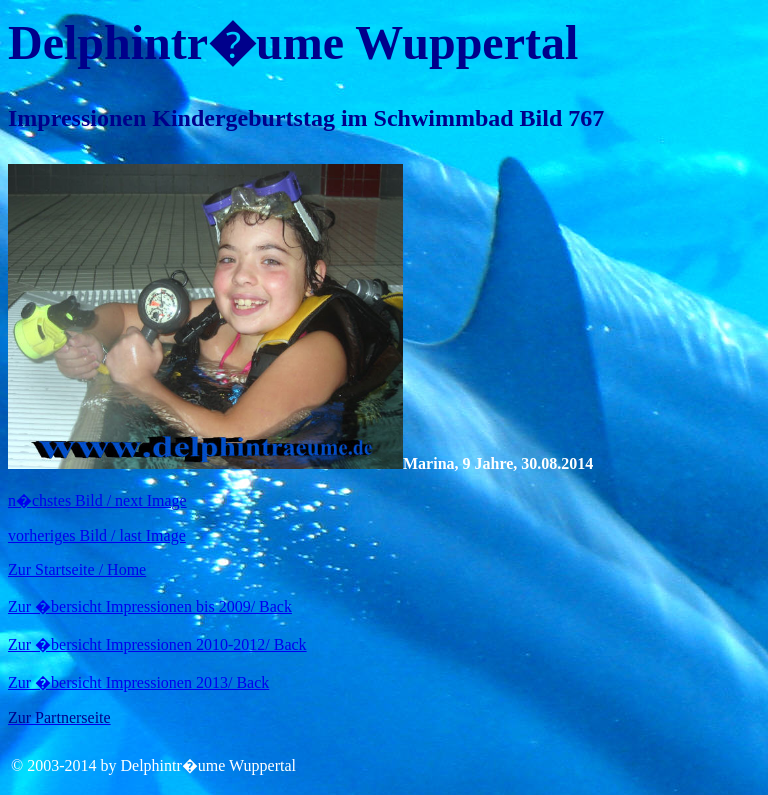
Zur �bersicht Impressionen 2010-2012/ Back (157, 644)
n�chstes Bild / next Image (97, 500)
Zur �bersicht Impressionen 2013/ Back (138, 682)
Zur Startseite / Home (77, 569)
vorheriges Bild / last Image (97, 535)
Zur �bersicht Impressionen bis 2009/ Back (150, 606)
